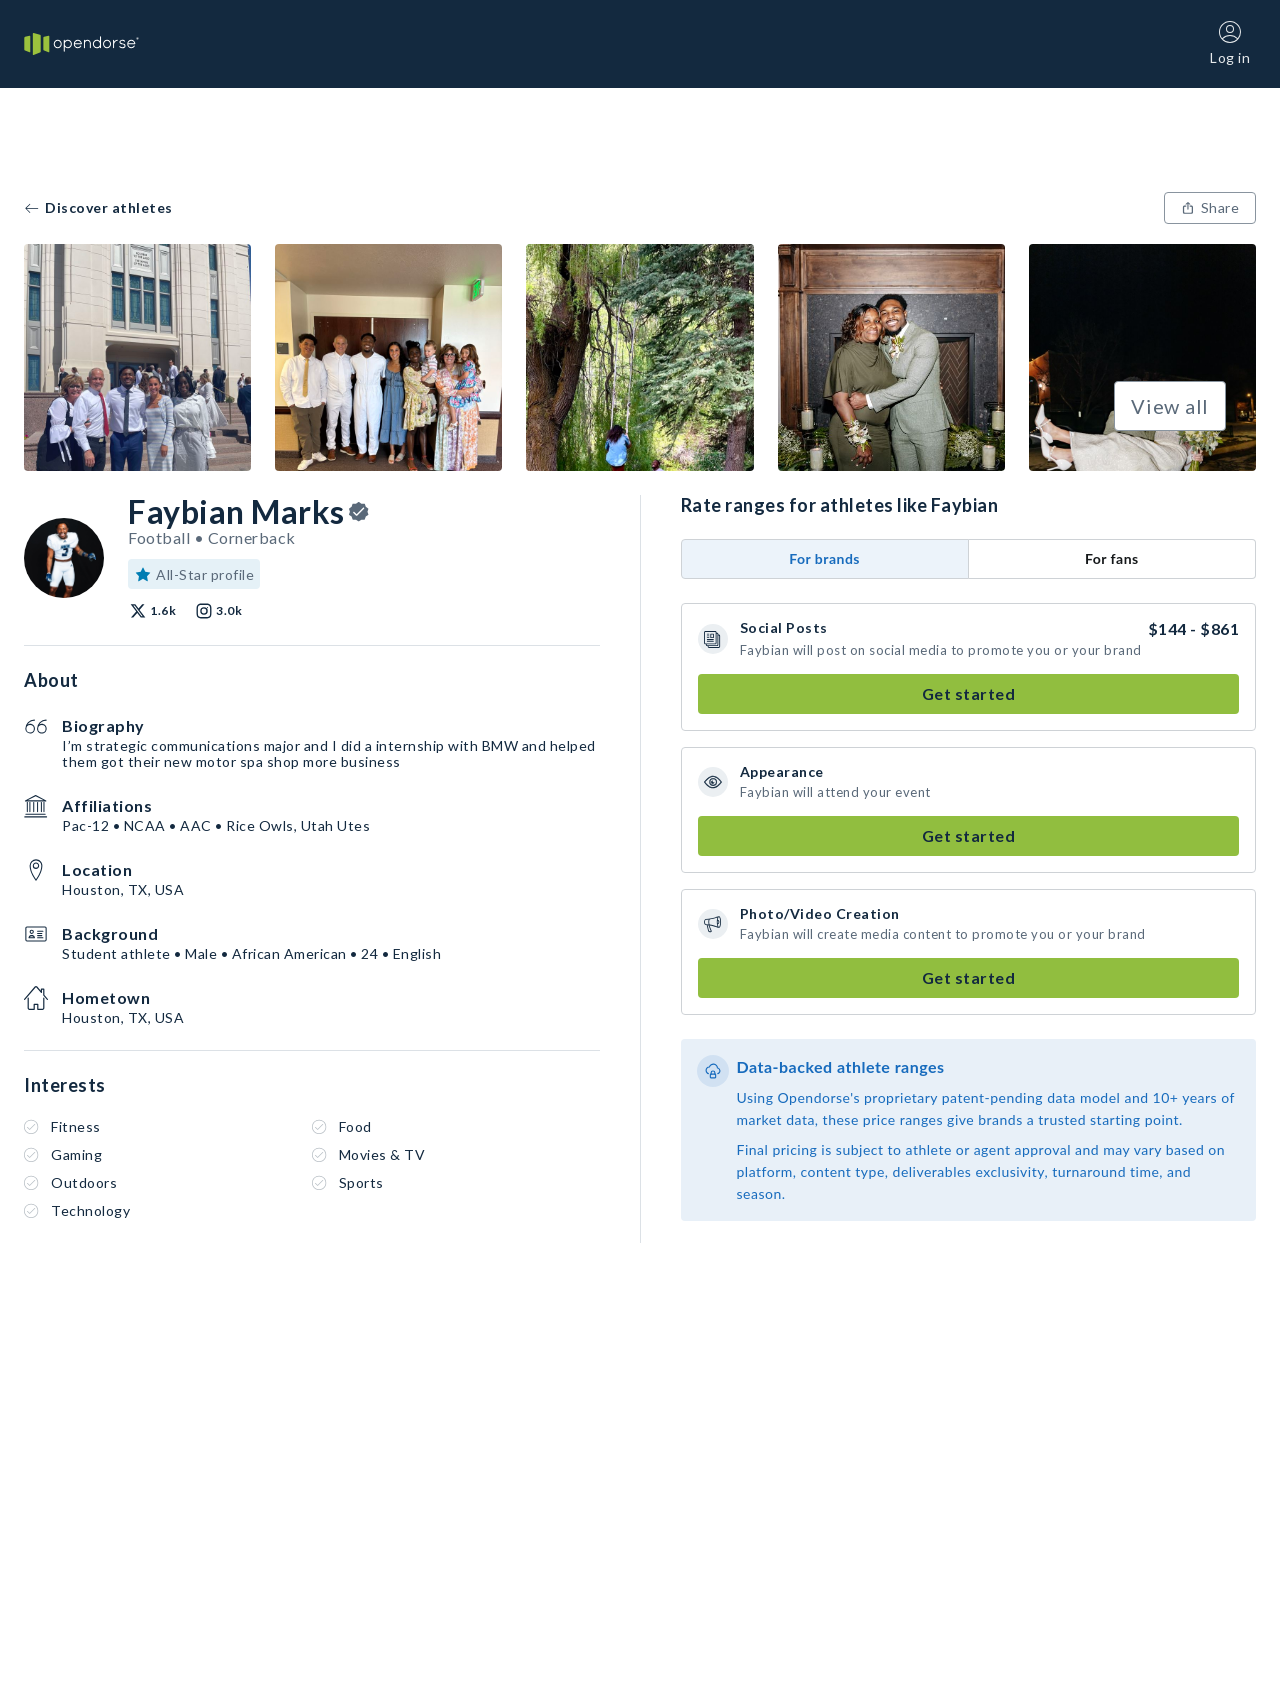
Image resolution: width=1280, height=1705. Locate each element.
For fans (1112, 558)
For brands (824, 558)
